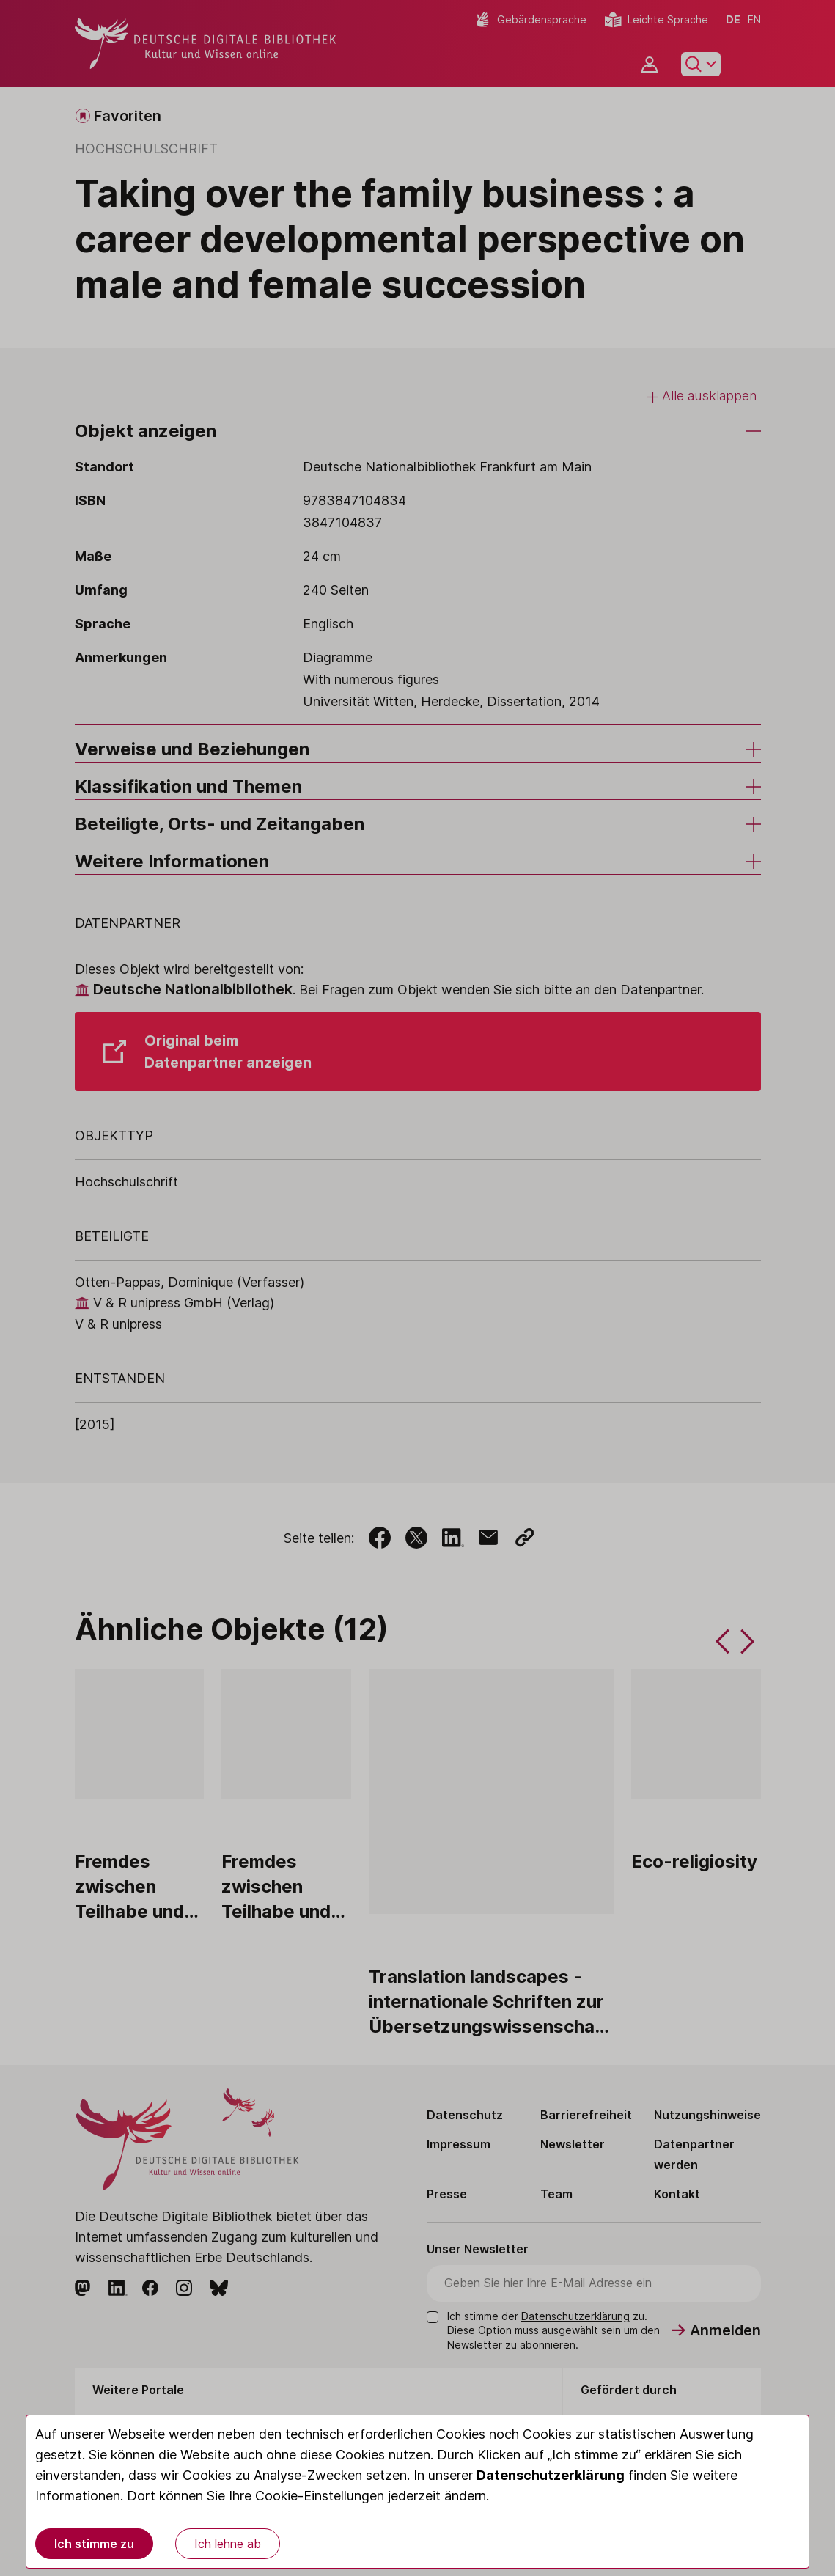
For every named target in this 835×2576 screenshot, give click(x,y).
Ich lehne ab (227, 2543)
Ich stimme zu (94, 2543)
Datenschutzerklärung (551, 2475)
